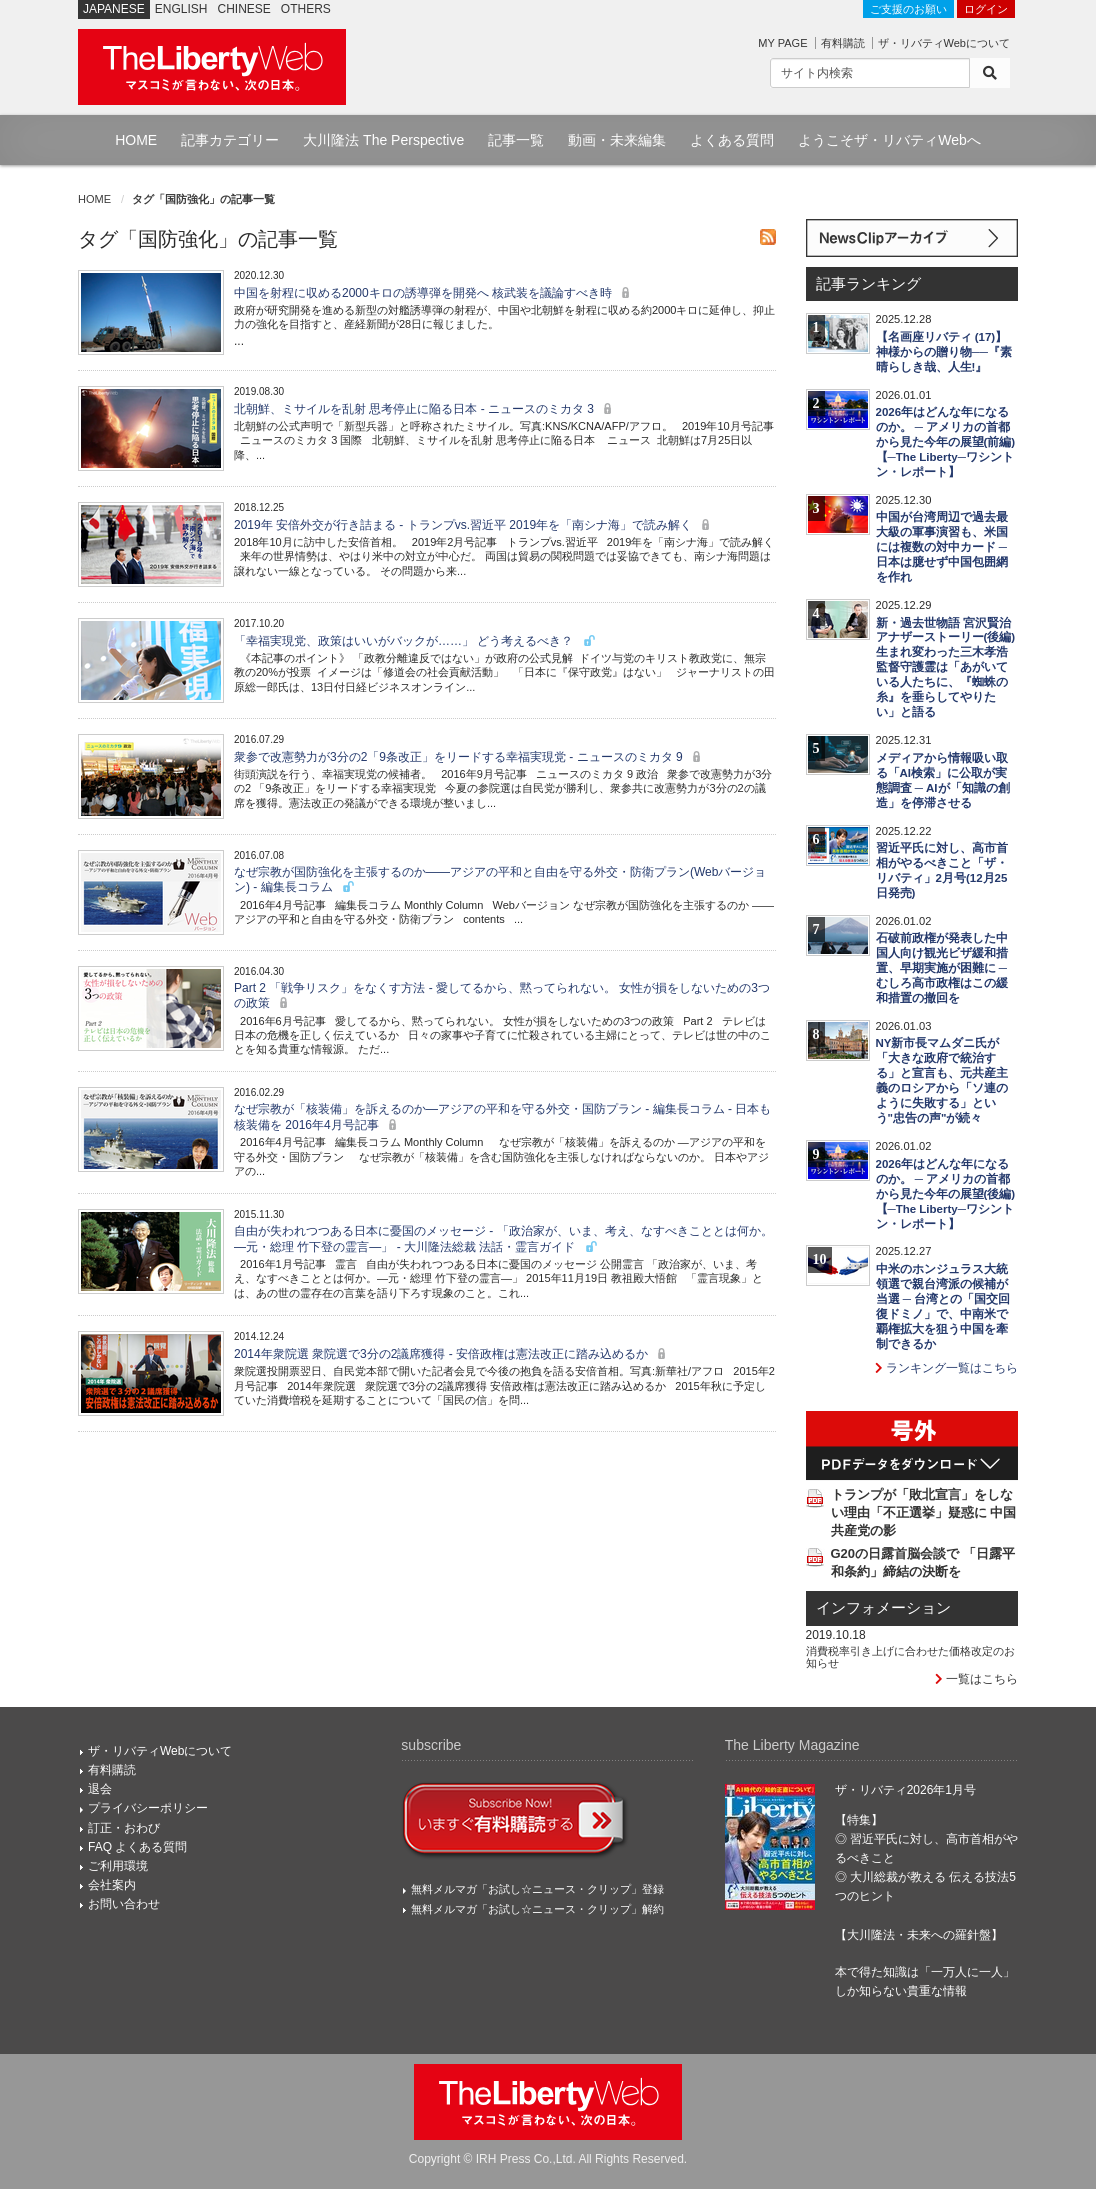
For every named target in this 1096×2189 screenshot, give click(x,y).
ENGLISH (181, 9)
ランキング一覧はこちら (946, 1368)
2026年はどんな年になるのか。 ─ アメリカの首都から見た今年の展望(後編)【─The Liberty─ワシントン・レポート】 (946, 1194)
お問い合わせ (124, 1904)
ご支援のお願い (908, 9)
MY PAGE (782, 43)
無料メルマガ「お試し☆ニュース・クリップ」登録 (537, 1889)
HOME (136, 140)
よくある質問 (732, 140)
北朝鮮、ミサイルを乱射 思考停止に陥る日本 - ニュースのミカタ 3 (425, 409)
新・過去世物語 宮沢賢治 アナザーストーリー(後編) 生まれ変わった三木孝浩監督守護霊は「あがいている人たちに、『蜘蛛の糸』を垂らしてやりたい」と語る (946, 668)
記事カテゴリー (230, 140)
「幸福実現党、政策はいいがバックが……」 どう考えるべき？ (415, 641)
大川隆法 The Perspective (383, 140)
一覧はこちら (976, 1679)
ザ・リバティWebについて (944, 43)
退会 (100, 1789)
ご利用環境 (118, 1866)
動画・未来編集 (617, 140)
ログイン (986, 9)
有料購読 (843, 43)
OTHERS (306, 9)
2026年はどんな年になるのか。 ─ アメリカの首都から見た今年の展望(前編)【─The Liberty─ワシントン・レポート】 (946, 442)
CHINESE (244, 9)
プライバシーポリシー (148, 1808)
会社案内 (112, 1885)
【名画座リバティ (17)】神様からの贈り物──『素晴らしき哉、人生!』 (944, 352)
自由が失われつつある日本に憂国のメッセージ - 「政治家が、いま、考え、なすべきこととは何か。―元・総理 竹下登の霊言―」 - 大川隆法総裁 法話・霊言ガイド (503, 1238)
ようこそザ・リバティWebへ (889, 140)
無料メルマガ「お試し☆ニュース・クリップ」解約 (537, 1909)
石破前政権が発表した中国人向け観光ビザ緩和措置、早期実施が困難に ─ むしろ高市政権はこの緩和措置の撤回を (942, 968)
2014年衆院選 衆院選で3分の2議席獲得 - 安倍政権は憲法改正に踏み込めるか (452, 1354)
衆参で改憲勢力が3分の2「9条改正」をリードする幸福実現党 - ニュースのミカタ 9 (470, 757)
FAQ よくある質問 (137, 1847)
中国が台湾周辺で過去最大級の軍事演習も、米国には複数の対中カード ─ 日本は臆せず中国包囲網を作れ (942, 547)
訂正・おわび (124, 1828)
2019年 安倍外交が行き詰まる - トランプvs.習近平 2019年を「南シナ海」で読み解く (474, 525)
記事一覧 (516, 140)
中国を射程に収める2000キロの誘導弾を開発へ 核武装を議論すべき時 (434, 293)
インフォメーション (883, 1608)
